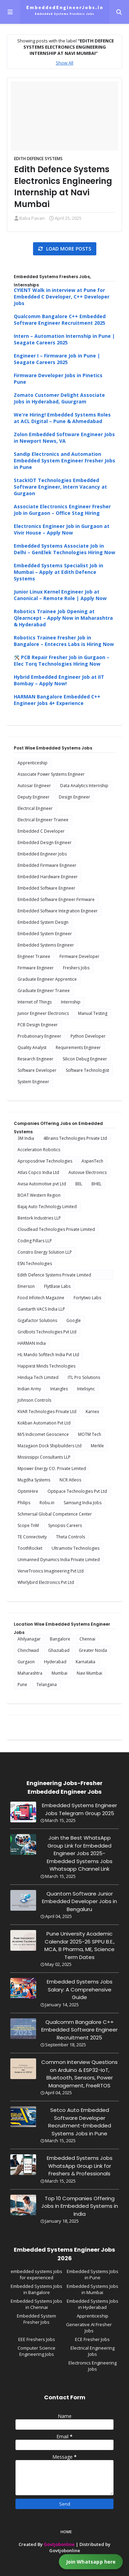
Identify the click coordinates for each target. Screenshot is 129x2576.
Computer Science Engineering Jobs (36, 2351)
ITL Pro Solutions (84, 1377)
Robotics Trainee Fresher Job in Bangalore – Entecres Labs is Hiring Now (64, 640)
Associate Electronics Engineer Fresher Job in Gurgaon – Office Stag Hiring (62, 509)
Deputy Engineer (34, 797)
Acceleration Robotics (39, 1150)
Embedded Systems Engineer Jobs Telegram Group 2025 (79, 1809)
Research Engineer (35, 1059)
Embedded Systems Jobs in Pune (92, 2274)
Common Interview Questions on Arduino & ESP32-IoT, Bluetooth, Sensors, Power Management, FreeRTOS (79, 2073)
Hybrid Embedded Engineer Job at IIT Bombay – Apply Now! (59, 680)
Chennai (87, 1639)
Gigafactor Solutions (37, 1320)
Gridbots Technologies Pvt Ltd (47, 1332)
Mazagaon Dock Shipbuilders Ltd (50, 1446)
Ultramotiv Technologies (75, 1548)
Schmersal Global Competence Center (55, 1514)
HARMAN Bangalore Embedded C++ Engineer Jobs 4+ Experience (57, 699)
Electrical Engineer (35, 808)
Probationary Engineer (39, 1036)
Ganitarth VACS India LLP (41, 1309)
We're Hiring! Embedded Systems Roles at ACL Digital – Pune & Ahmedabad (62, 417)
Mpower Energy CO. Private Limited (52, 1468)
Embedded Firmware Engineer (47, 865)
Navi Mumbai (89, 1673)
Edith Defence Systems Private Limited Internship (54, 1276)
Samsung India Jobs (82, 1503)
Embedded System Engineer (45, 934)
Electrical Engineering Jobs (93, 2351)
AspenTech (92, 1161)
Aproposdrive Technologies (45, 1161)
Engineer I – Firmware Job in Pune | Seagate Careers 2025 (57, 358)
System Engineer (33, 1082)
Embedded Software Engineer (46, 888)
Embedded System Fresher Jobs (36, 2319)
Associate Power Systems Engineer (51, 774)
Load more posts (68, 248)
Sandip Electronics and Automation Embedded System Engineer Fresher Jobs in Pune (64, 460)
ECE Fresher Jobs (92, 2339)
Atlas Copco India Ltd (38, 1172)
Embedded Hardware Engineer (48, 877)
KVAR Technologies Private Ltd (47, 1411)
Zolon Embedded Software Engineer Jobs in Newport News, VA (64, 437)
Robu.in (47, 1503)
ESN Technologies (35, 1263)
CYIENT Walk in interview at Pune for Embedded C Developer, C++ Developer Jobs (61, 296)
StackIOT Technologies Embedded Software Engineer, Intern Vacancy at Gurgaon (60, 487)
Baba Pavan (32, 218)
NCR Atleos (70, 1480)
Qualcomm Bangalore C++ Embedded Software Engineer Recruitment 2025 (60, 319)
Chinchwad (28, 1650)
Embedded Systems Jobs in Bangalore (36, 2289)
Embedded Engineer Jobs (42, 854)
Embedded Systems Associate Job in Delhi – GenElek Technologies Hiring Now (64, 549)
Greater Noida (93, 1650)
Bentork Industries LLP (39, 1218)
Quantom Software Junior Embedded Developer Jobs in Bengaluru (79, 1901)
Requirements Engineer (78, 1047)
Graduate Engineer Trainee (44, 990)
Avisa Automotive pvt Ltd (42, 1184)
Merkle (97, 1446)
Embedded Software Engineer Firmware (56, 899)
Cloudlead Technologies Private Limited (56, 1229)
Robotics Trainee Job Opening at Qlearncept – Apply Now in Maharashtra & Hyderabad (63, 618)
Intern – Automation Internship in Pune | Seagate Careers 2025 (64, 339)
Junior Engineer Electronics (43, 1013)
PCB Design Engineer (38, 1025)
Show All (64, 63)
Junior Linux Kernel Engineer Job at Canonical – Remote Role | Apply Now (60, 594)
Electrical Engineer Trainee (43, 820)
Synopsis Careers (65, 1525)
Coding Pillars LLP (35, 1241)
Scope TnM (28, 1525)
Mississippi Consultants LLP (44, 1457)
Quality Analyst (32, 1047)
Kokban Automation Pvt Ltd (44, 1423)
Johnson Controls (34, 1400)
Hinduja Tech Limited (38, 1377)
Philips (24, 1503)
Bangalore (60, 1639)
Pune (22, 1684)
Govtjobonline (59, 2544)
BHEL (96, 1184)
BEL (78, 1184)
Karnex (92, 1411)
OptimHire (28, 1491)
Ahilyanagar (29, 1639)
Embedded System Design (43, 922)
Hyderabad (55, 1662)
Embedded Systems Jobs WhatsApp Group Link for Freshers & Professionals (79, 2165)
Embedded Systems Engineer (46, 945)
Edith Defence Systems (38, 158)
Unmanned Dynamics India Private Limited (59, 1560)
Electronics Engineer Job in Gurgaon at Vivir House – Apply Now (61, 529)
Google (73, 1320)
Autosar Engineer (34, 786)
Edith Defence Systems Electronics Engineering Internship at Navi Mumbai (63, 187)
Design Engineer (74, 797)
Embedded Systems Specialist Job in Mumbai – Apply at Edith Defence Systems (58, 572)
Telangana (46, 1684)
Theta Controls (70, 1537)
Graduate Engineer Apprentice (47, 979)
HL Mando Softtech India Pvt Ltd (48, 1355)
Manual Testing (92, 1013)
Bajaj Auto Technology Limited (47, 1206)
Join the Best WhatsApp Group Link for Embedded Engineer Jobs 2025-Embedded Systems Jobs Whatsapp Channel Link (79, 1853)
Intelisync (86, 1389)
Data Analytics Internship (84, 786)
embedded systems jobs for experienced (36, 2274)
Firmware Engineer (36, 968)
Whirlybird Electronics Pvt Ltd (46, 1582)
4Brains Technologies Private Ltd (75, 1138)
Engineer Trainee (34, 956)
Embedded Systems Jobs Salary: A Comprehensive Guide (79, 1989)
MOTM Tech (89, 1434)
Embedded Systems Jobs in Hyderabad (92, 2304)
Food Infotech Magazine (41, 1298)
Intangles (59, 1389)
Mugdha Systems (34, 1480)
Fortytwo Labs (87, 1298)
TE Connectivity (32, 1537)
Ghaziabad (58, 1650)
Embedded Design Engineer (45, 842)
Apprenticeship (32, 763)
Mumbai (59, 1673)
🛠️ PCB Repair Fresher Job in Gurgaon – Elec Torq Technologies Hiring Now (61, 660)
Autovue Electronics (87, 1172)
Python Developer (88, 1036)
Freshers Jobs (76, 968)
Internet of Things (35, 1002)
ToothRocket (30, 1548)
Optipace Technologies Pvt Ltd (77, 1491)
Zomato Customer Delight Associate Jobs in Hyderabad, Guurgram (59, 398)
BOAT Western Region (39, 1195)
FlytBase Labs (57, 1286)
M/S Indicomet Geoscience (43, 1434)
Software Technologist (87, 1070)
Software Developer (37, 1070)
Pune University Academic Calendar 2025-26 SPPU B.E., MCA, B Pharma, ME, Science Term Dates (79, 1945)
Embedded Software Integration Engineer (58, 911)
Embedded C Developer (41, 831)
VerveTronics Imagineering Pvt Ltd (51, 1571)
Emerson (26, 1286)
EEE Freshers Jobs (36, 2339)
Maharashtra (30, 1673)
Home (66, 2531)
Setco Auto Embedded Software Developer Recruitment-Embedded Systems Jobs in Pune (79, 2121)
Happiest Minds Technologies (46, 1366)
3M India (26, 1138)
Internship (70, 1002)
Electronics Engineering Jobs (92, 2366)
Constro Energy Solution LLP (45, 1252)
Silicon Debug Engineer (85, 1059)
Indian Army (29, 1389)
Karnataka (85, 1662)
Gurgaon (26, 1662)
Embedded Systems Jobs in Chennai (36, 2304)
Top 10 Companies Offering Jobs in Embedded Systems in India (79, 2206)
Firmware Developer (79, 956)
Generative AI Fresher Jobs (89, 2327)
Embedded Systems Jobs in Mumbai (92, 2289)
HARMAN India (32, 1343)
